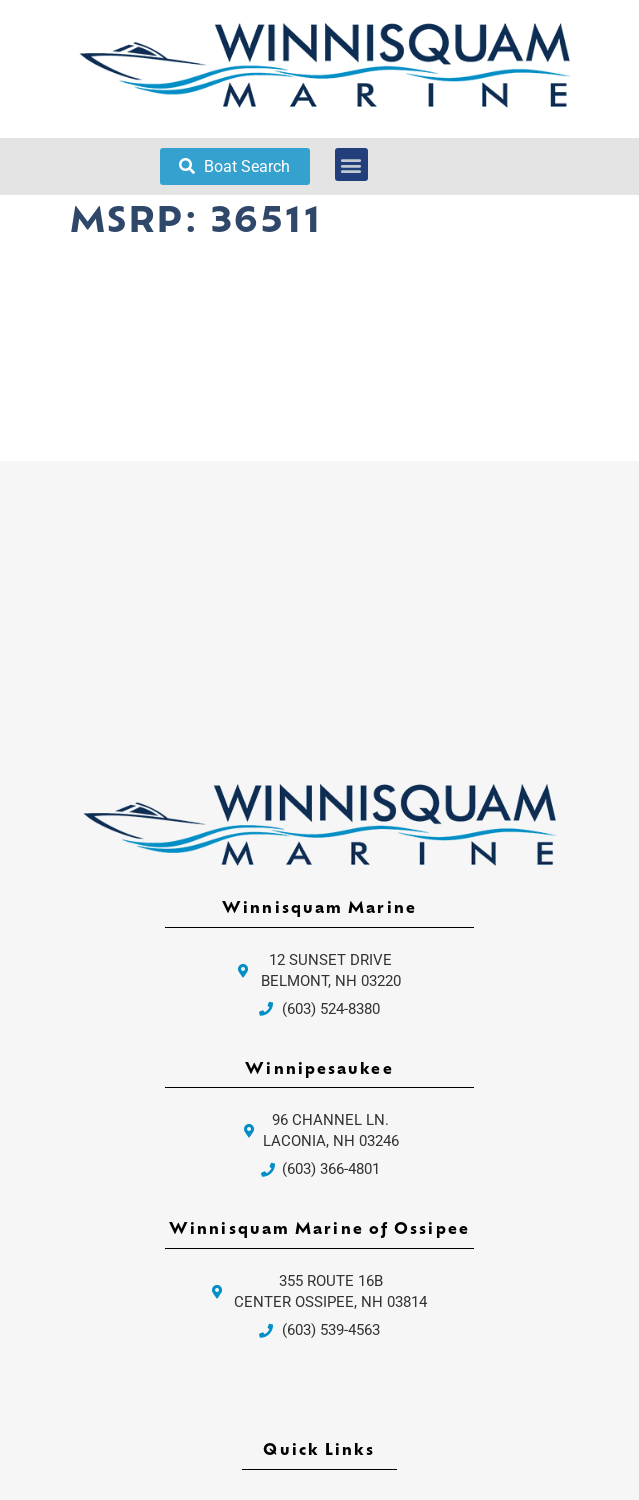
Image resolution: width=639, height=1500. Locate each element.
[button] (351, 164)
